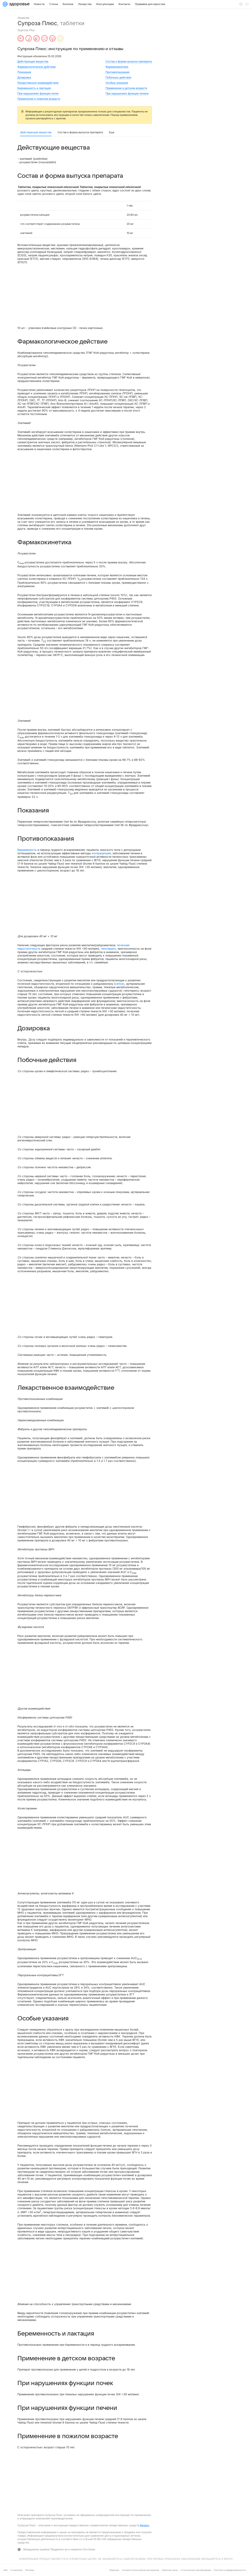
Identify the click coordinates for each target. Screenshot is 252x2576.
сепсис (119, 983)
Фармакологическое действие (36, 66)
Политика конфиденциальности (230, 2570)
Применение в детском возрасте (126, 88)
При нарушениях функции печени (126, 93)
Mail (5, 2570)
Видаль (144, 2525)
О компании (16, 2570)
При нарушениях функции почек (38, 93)
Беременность (27, 849)
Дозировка (24, 77)
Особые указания (116, 82)
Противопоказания (117, 72)
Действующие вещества (32, 61)
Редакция (114, 2570)
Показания (24, 72)
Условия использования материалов (140, 2570)
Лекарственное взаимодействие (38, 82)
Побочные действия (118, 77)
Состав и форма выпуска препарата (128, 61)
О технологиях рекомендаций (196, 2570)
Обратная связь (170, 2570)
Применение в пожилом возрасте (38, 98)
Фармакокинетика (116, 66)
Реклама (29, 2570)
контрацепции (101, 853)
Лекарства (23, 17)
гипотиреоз (108, 948)
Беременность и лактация (34, 88)
